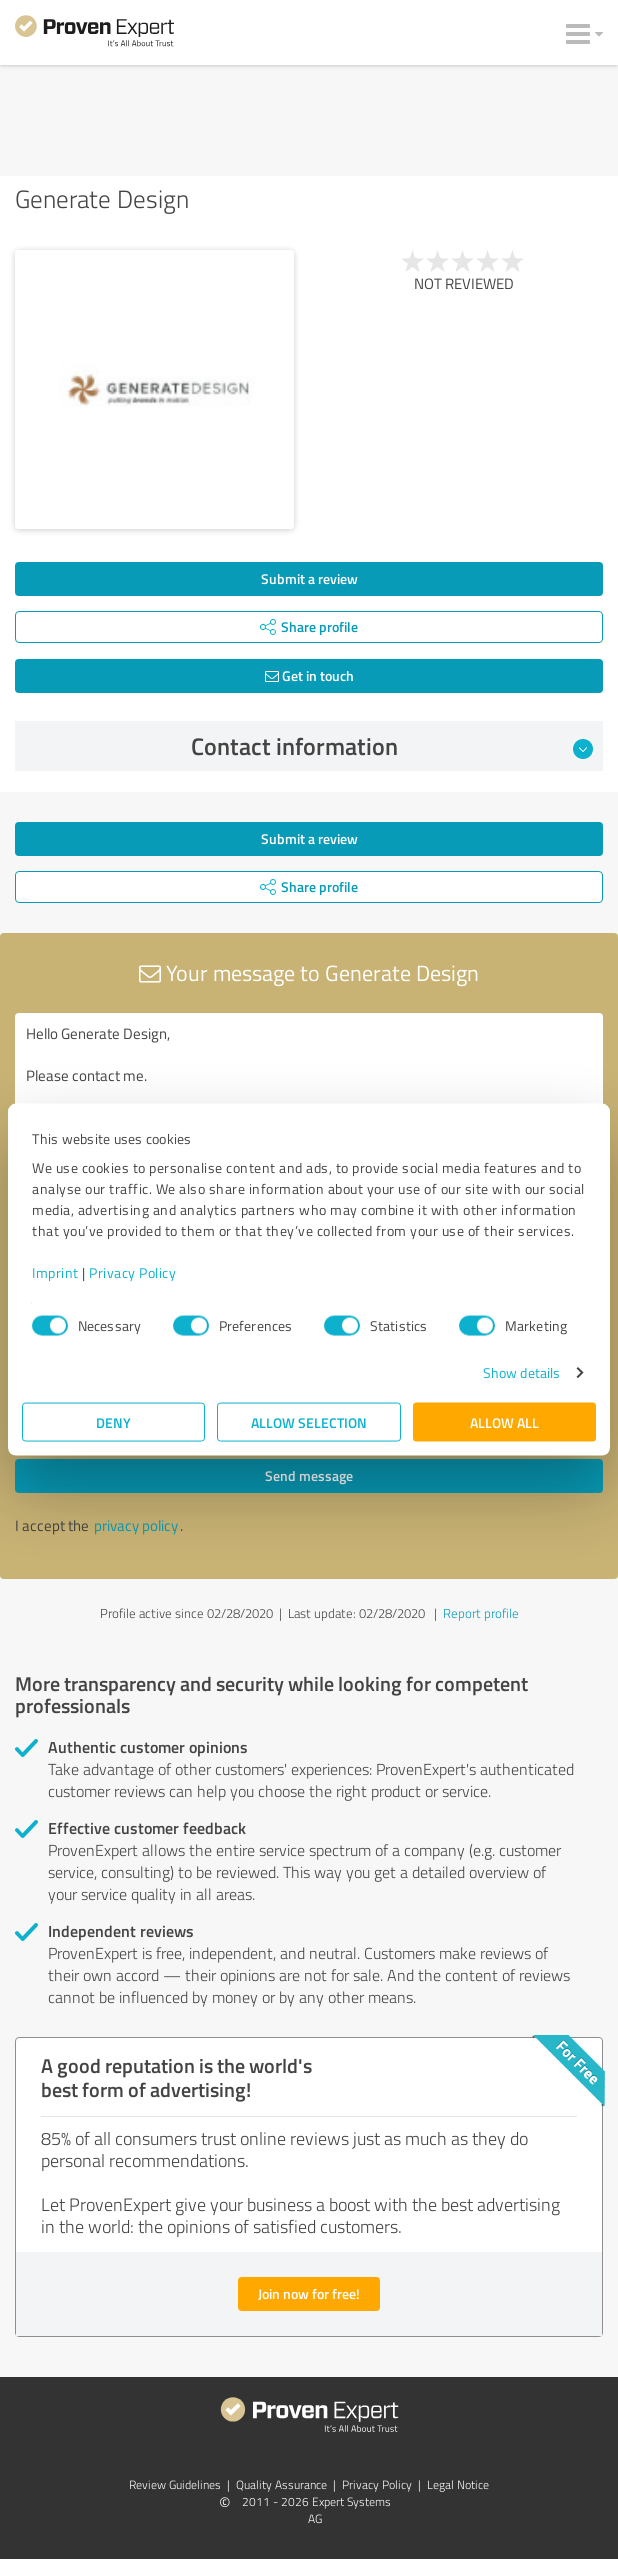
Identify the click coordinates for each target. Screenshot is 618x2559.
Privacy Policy (132, 1272)
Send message (309, 1475)
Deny (113, 1422)
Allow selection (309, 1422)
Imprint (55, 1272)
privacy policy (136, 1525)
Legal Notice (458, 2484)
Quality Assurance (281, 2484)
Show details (521, 1372)
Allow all (504, 1422)
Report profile (481, 1613)
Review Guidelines (175, 2484)
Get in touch (309, 675)
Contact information (392, 746)
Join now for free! (309, 2293)
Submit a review (309, 578)
